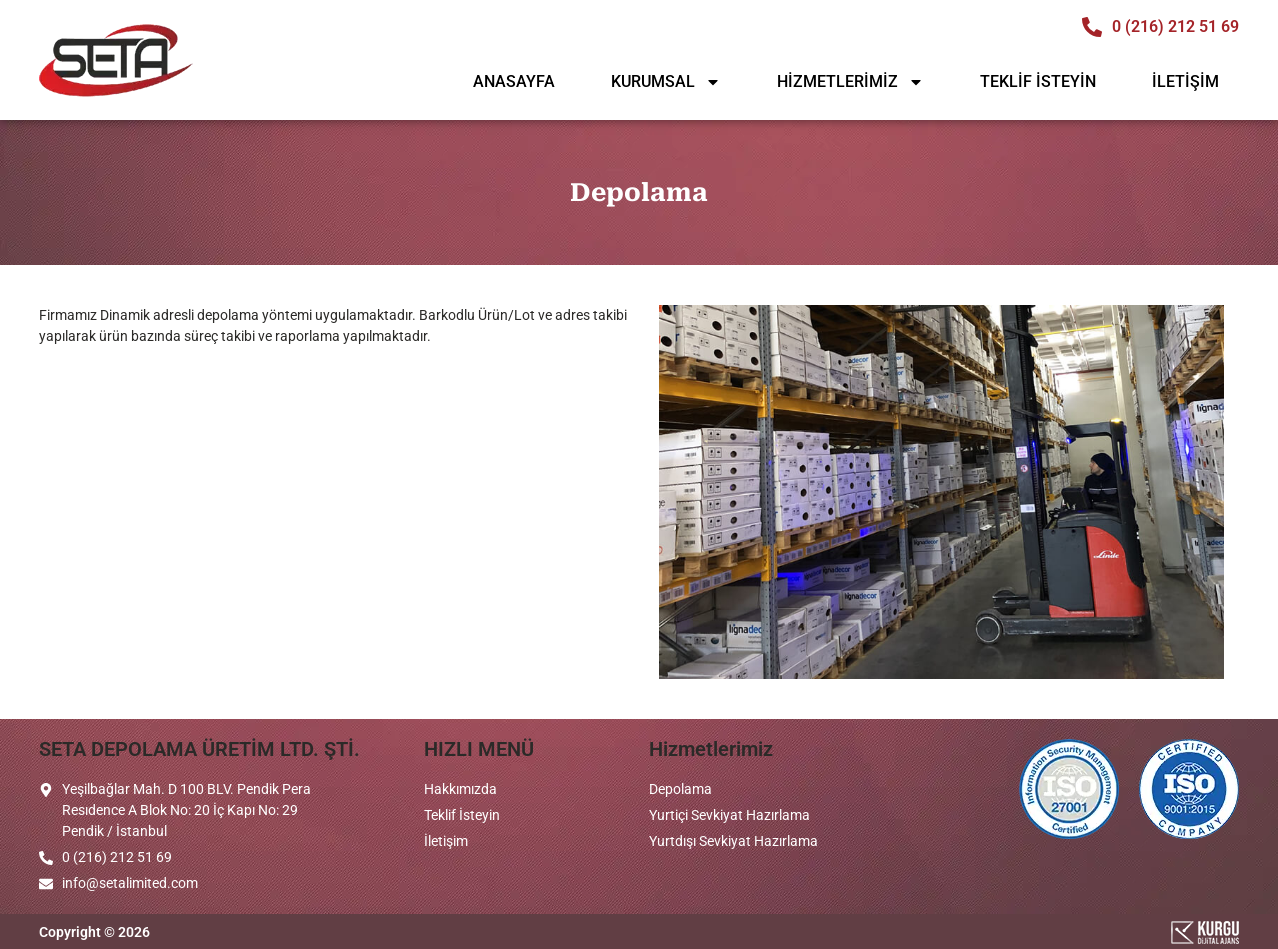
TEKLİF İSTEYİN (1038, 81)
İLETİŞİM (1185, 81)
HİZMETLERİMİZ (850, 82)
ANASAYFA (514, 81)
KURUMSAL (666, 82)
